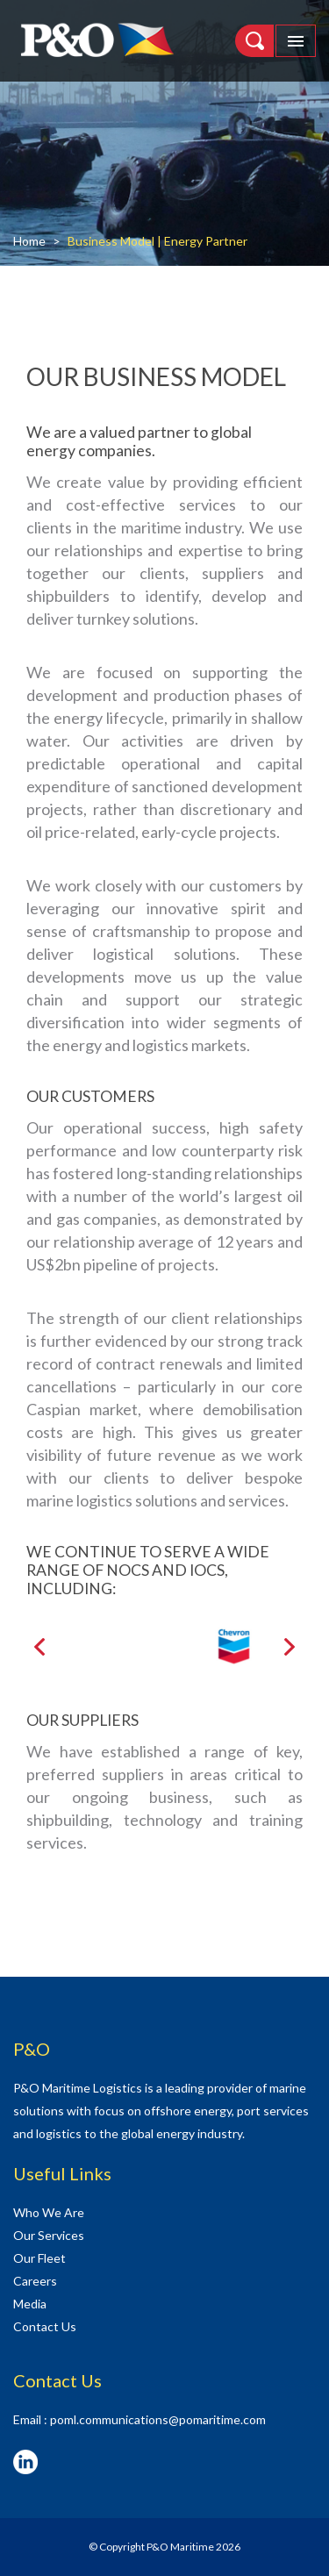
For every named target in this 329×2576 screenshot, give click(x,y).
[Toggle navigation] (295, 41)
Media (29, 2303)
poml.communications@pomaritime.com (158, 2419)
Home (29, 240)
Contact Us (44, 2326)
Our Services (48, 2235)
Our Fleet (39, 2257)
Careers (35, 2280)
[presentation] (39, 1647)
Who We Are (48, 2212)
